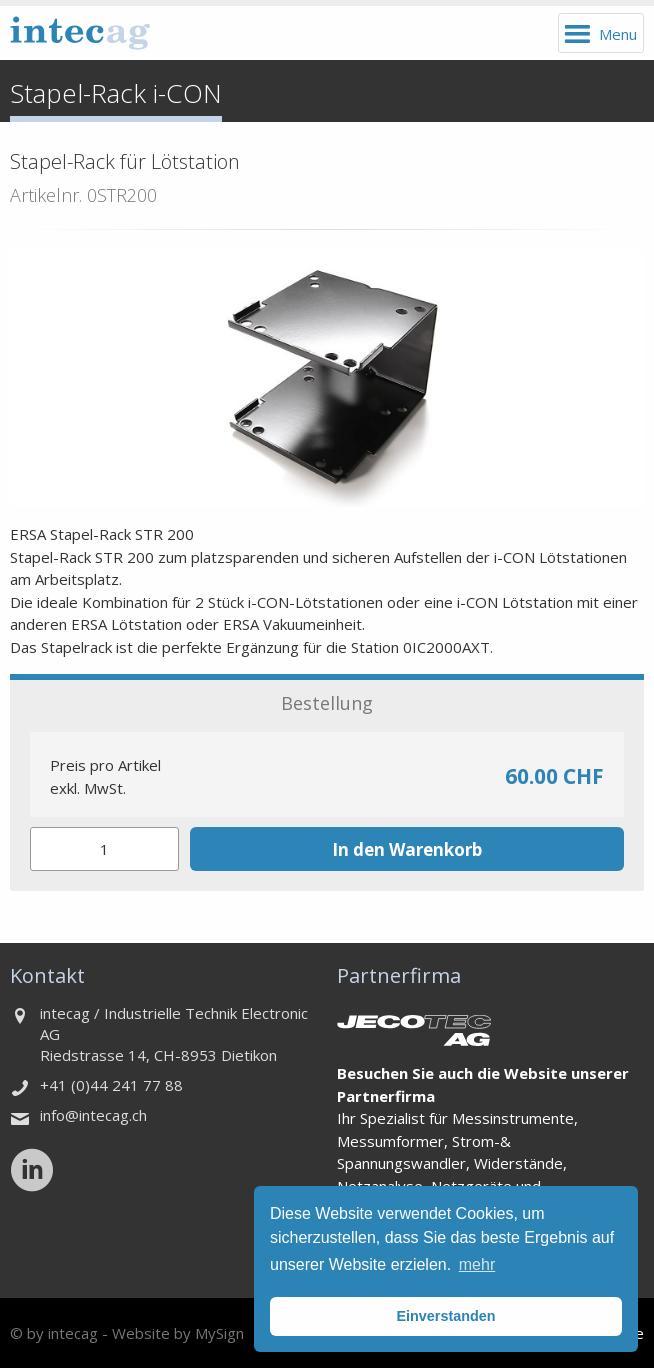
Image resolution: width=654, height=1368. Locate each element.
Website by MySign (178, 1333)
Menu (618, 34)
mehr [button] (477, 1264)
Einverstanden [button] (445, 1316)
